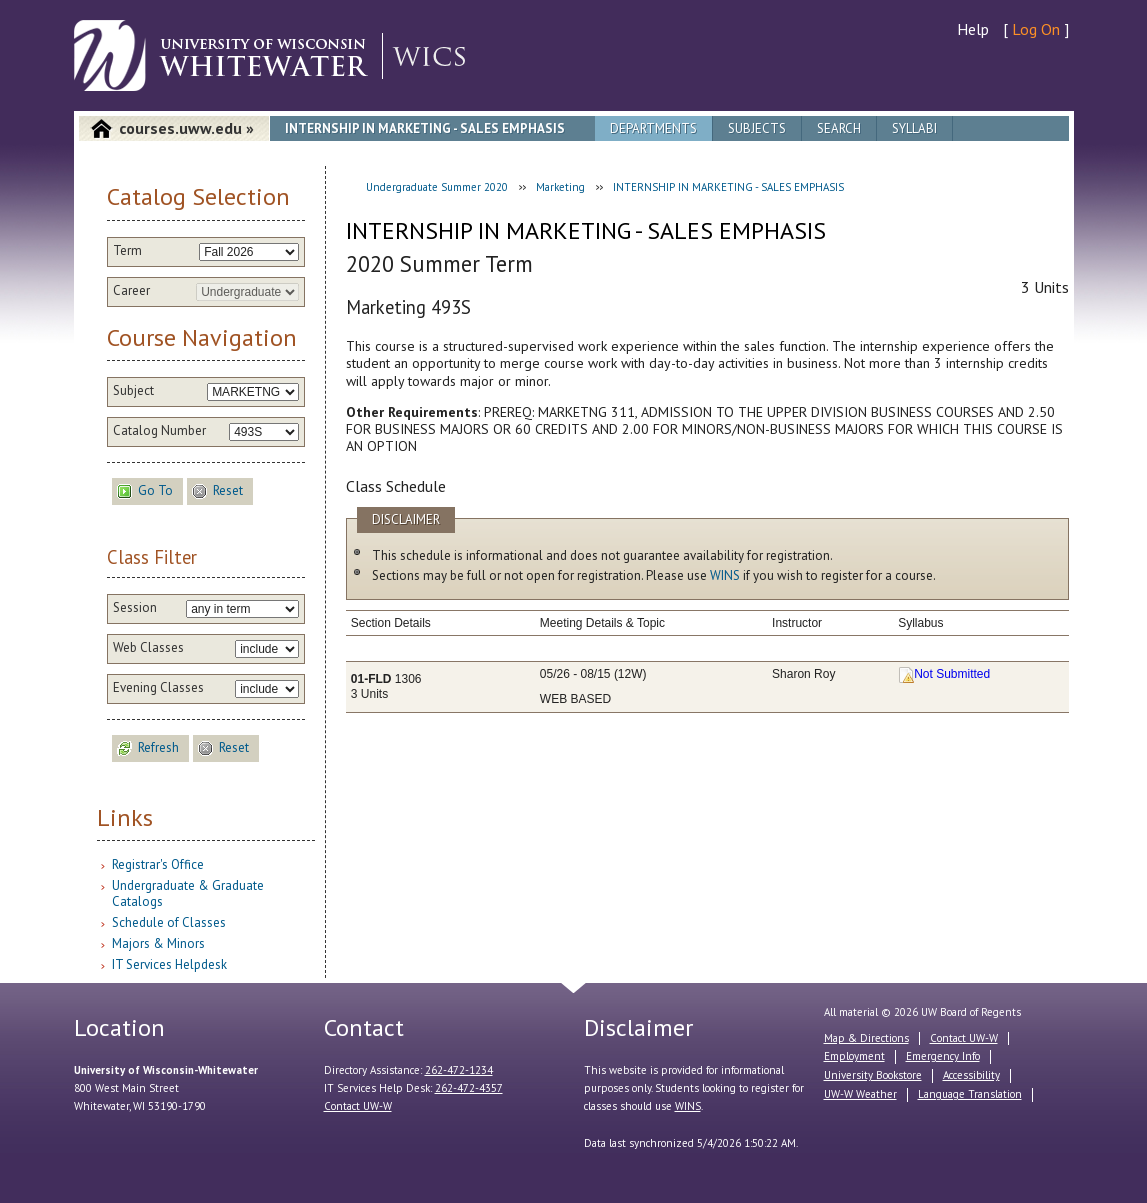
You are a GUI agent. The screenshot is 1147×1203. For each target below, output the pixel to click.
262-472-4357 (469, 1088)
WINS (725, 575)
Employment (854, 1056)
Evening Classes (158, 688)
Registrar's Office (158, 864)
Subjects (757, 128)
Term (127, 251)
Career (131, 291)
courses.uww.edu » (186, 128)
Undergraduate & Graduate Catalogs (188, 893)
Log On (1036, 29)
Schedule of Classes (169, 922)
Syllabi (914, 128)
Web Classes (148, 648)
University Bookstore (873, 1075)
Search (839, 128)
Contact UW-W (358, 1106)
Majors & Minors (158, 943)
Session (135, 608)
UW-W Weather (860, 1094)
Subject (133, 391)
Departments (653, 128)
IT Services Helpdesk (169, 964)
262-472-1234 (459, 1070)
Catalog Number (159, 431)
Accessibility (971, 1075)
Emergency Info (943, 1056)
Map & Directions (866, 1038)
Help (973, 29)
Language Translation (970, 1094)
